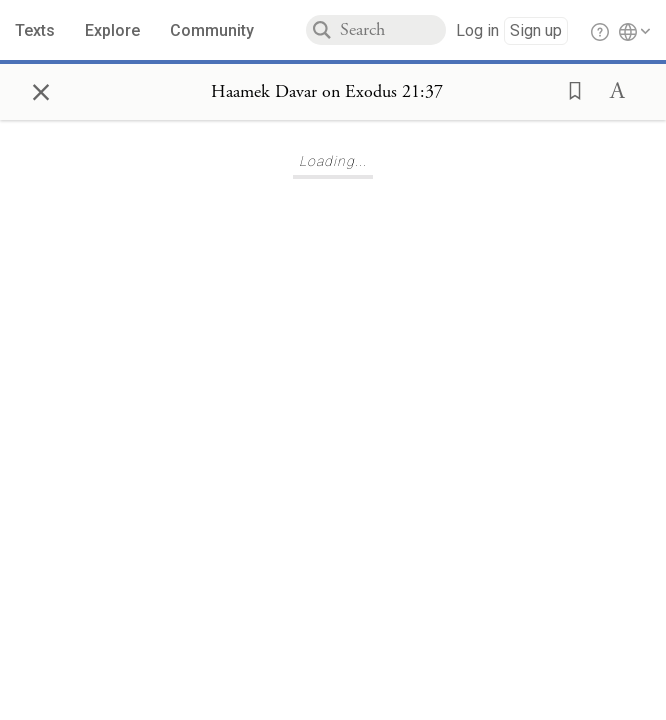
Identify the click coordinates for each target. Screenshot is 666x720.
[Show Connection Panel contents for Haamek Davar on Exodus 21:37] (327, 92)
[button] (569, 89)
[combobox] (393, 30)
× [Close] (41, 89)
